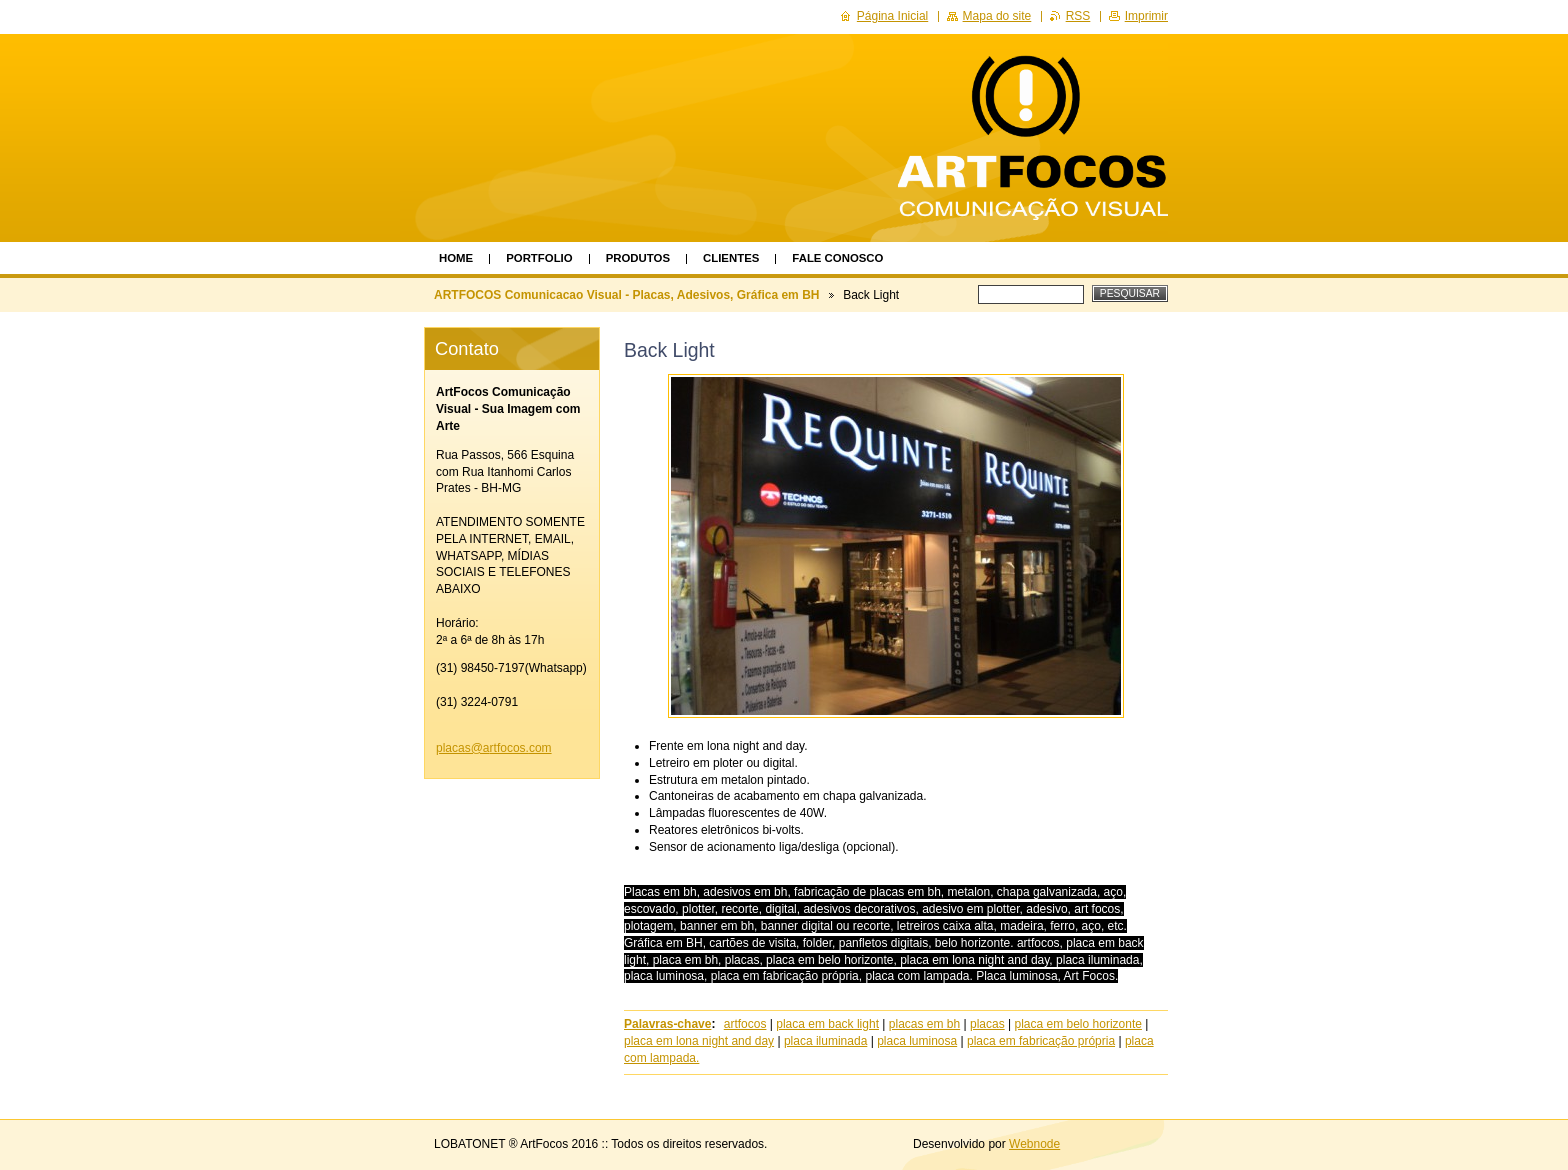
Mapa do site (997, 16)
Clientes (731, 258)
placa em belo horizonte (1077, 1024)
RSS (1078, 16)
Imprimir (1146, 16)
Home (456, 258)
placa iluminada (825, 1041)
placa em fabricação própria (1041, 1041)
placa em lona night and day (699, 1041)
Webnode (1034, 1144)
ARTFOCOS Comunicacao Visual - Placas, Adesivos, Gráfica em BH (626, 295)
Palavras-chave (667, 1024)
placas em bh (924, 1024)
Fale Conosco (837, 258)
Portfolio (539, 258)
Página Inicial (892, 16)
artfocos (745, 1024)
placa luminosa (917, 1041)
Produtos (638, 258)
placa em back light (827, 1024)
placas (987, 1024)
